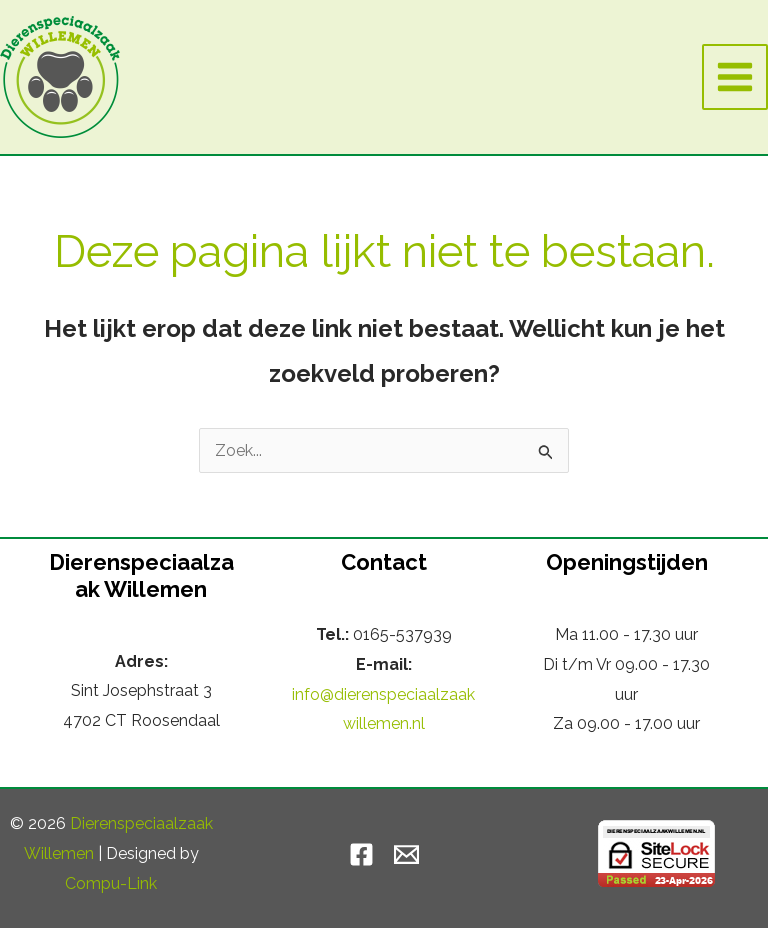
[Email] (406, 854)
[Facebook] (361, 854)
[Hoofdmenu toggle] (735, 77)
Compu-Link (111, 883)
